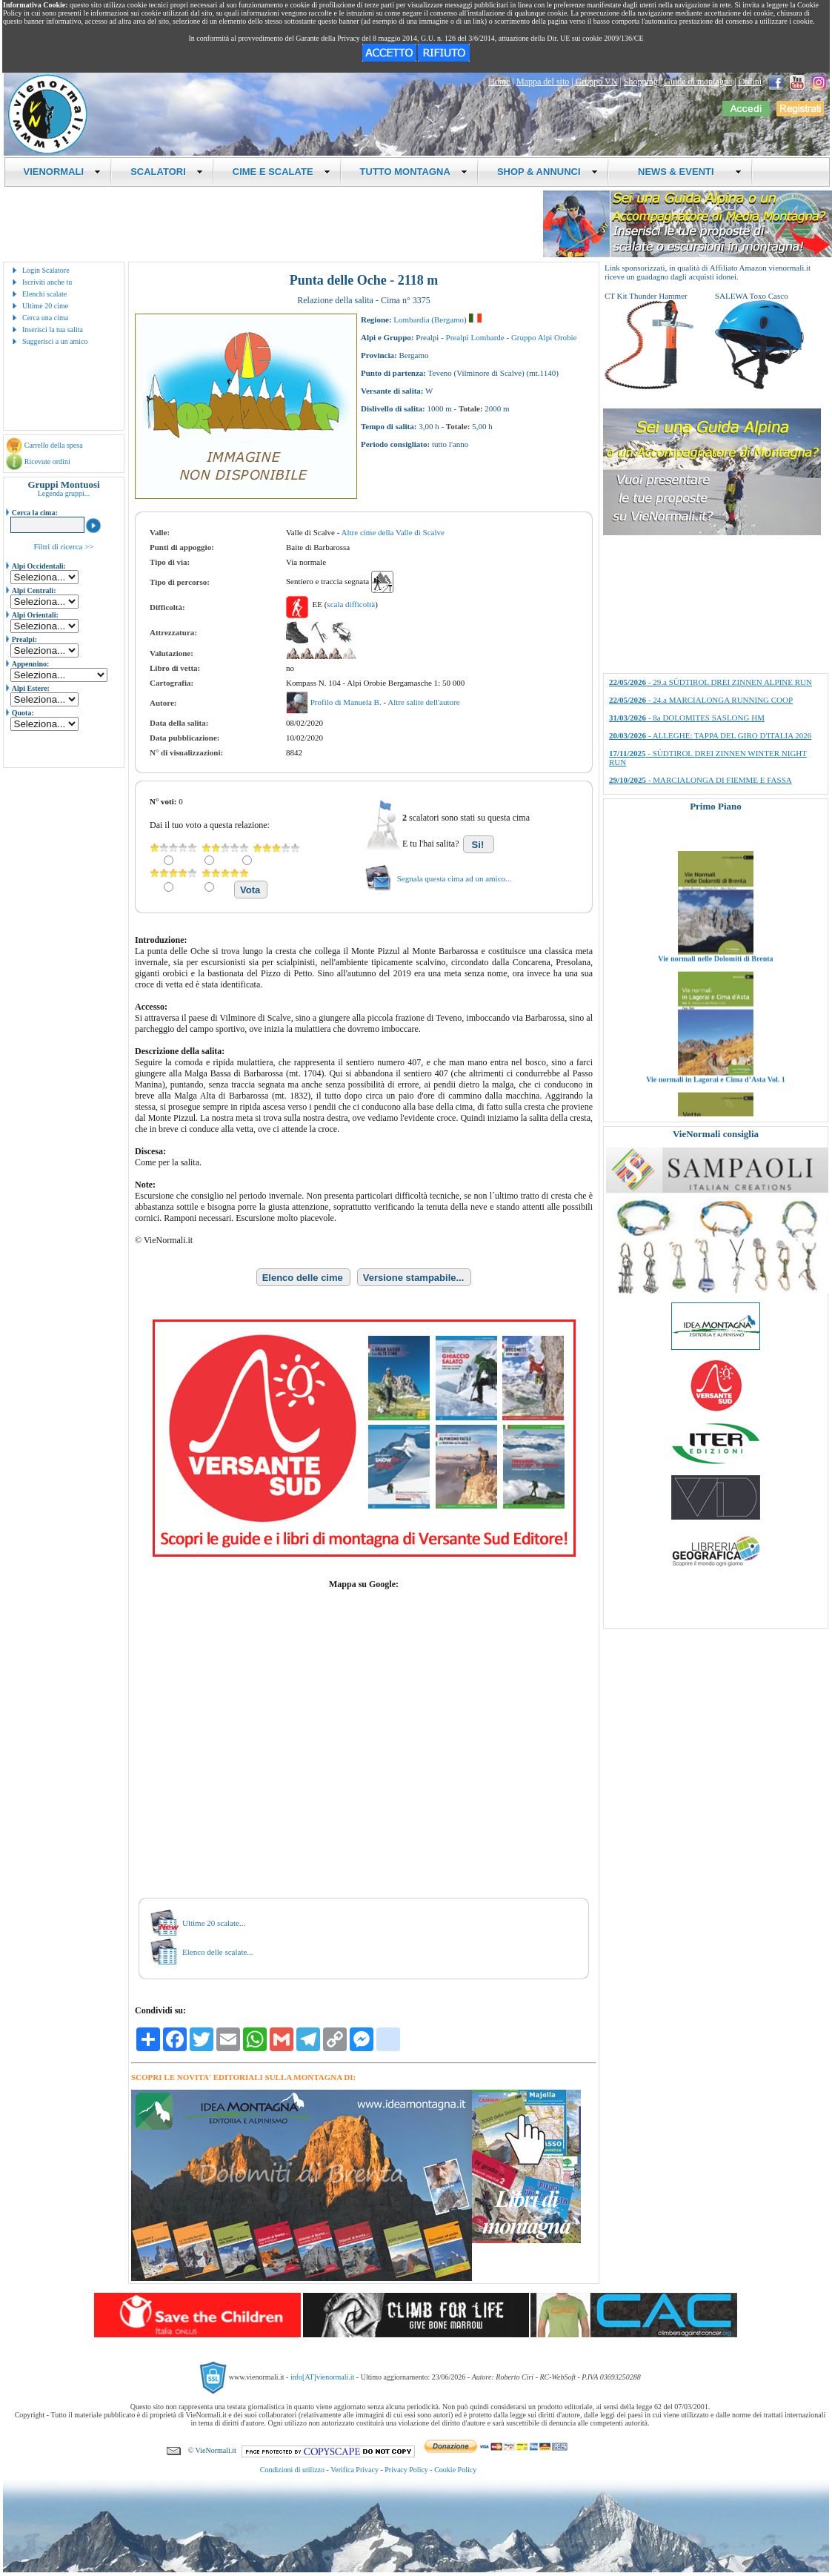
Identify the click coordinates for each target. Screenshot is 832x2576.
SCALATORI (166, 171)
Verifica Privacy (354, 2470)
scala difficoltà (351, 604)
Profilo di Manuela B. (347, 702)
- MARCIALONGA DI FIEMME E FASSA (700, 779)
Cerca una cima (45, 318)
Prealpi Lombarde (475, 337)
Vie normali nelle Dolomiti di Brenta (715, 997)
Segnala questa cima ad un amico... (454, 878)
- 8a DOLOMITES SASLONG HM (687, 717)
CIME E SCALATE (281, 171)
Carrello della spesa (53, 445)
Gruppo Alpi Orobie (544, 337)
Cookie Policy (455, 2470)
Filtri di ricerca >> (63, 546)
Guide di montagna (698, 81)
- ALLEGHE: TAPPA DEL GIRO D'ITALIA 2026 (710, 735)
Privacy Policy (406, 2470)
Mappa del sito (542, 81)
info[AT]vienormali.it (322, 2377)
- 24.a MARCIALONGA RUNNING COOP (701, 699)
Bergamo (449, 319)
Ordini (750, 81)
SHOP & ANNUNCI (547, 171)
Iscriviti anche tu (47, 282)
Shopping (641, 81)
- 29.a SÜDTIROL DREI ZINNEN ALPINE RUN (710, 682)
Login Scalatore (46, 270)
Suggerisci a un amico (55, 341)
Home (499, 81)
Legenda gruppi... (64, 493)
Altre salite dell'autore (423, 702)
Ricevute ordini (47, 461)
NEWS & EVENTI (685, 171)
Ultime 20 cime (45, 306)
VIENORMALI (62, 171)
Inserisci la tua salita (52, 329)
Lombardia (411, 319)
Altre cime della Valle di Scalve (393, 532)
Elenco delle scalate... (217, 1951)
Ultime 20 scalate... (213, 1922)
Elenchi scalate (44, 294)
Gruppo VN (597, 81)
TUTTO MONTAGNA (413, 171)
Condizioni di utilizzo (292, 2470)
